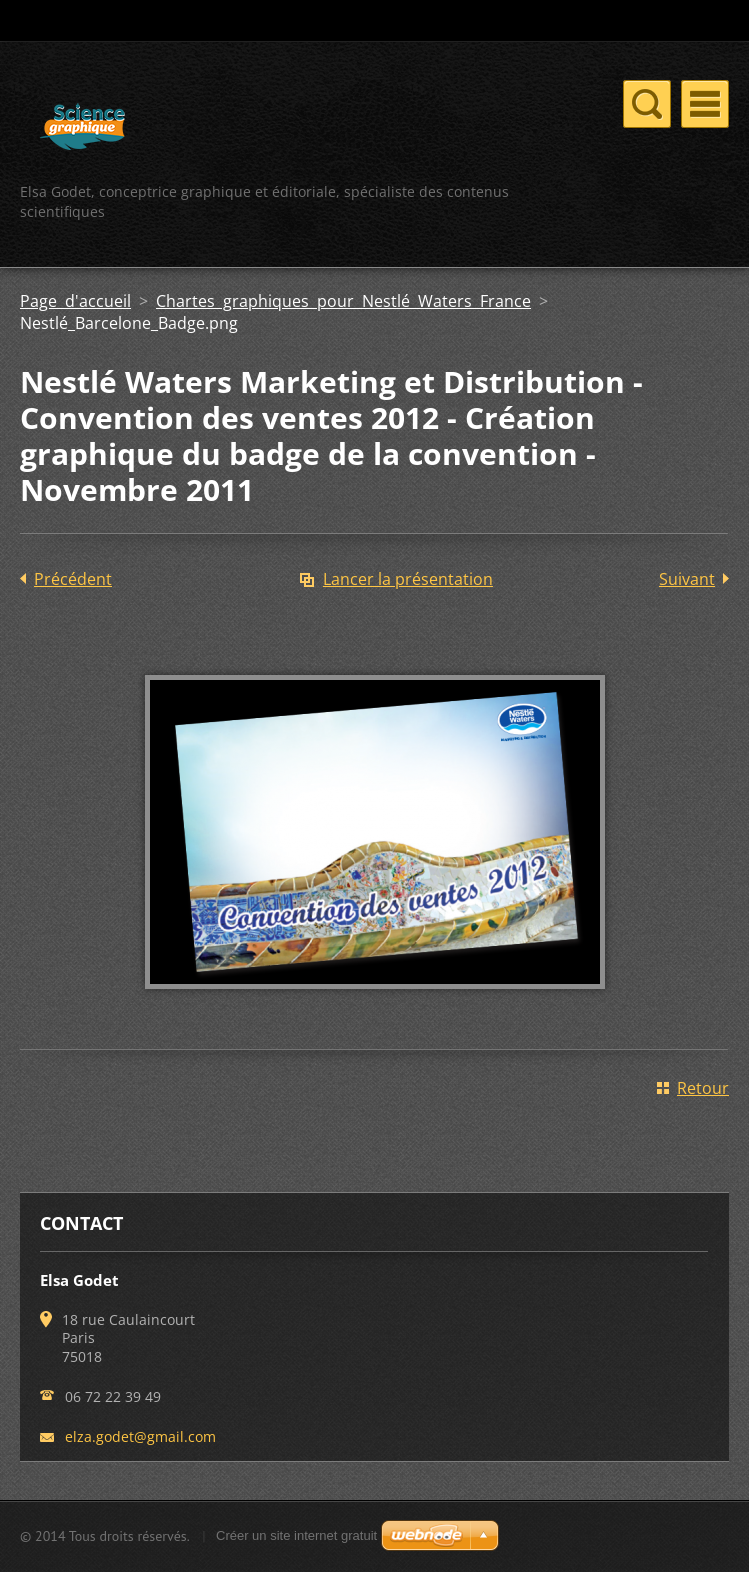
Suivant (687, 579)
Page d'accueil (75, 301)
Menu (705, 104)
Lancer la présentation (408, 579)
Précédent (73, 579)
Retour (703, 1088)
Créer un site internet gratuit (296, 1535)
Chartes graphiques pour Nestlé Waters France (343, 301)
